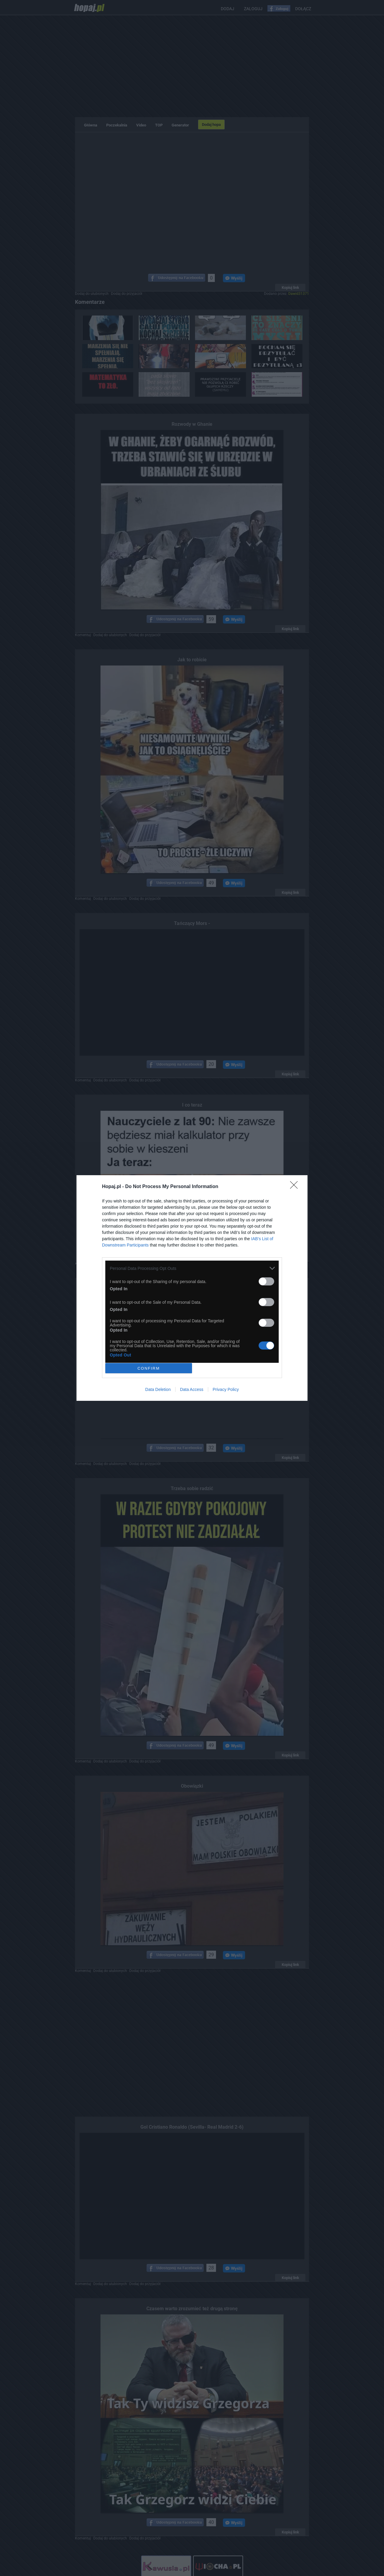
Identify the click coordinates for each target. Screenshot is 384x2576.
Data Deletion (158, 1389)
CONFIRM (148, 1368)
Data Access (191, 1389)
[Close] (296, 1187)
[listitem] (192, 1268)
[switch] (266, 1281)
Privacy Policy (226, 1389)
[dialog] (192, 1288)
